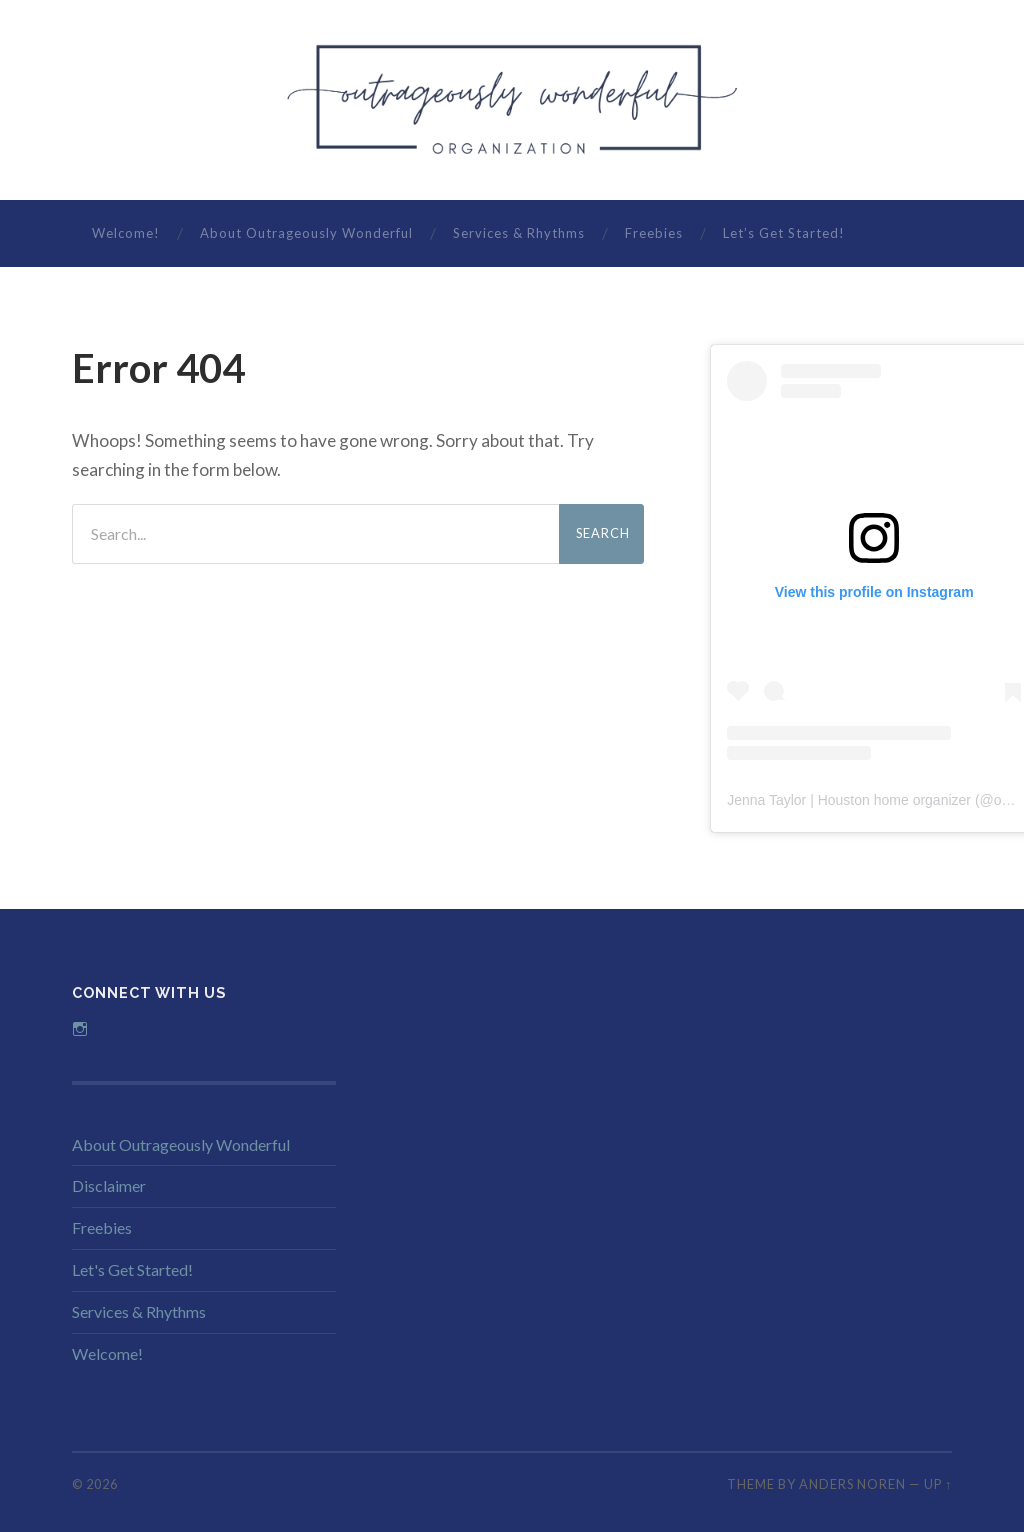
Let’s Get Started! (784, 233)
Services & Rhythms (519, 233)
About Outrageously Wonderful (306, 233)
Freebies (654, 233)
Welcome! (126, 233)
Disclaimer (109, 1185)
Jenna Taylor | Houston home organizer (849, 800)
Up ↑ (938, 1484)
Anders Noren (852, 1484)
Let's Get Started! (132, 1269)
